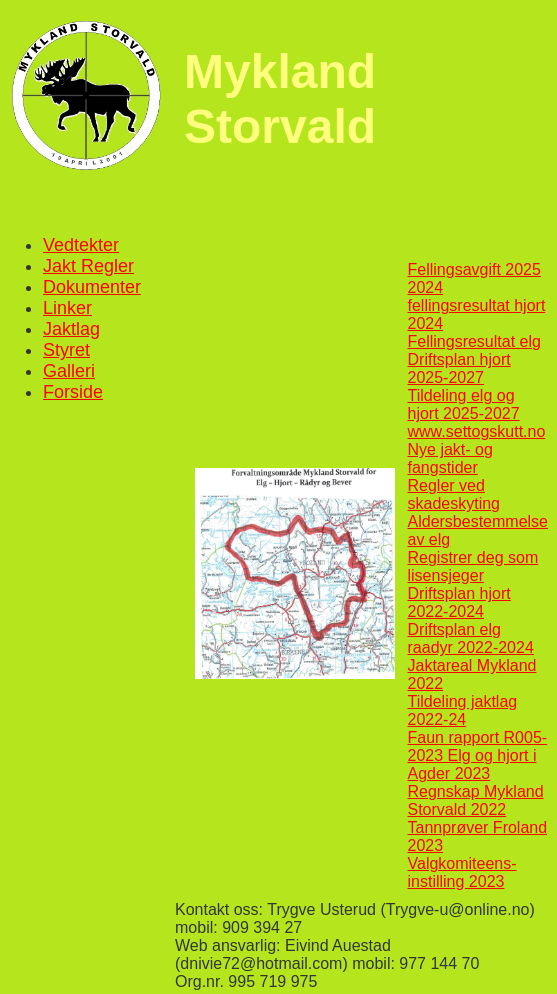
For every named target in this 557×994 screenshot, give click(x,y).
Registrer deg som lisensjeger (473, 566)
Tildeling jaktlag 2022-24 (463, 710)
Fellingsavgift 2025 (474, 269)
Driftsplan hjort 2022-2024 (459, 602)
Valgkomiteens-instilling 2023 (462, 872)
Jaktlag (71, 329)
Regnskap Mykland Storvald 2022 (476, 800)
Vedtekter (81, 245)
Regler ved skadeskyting (454, 494)
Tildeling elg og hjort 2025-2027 (464, 404)
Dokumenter (92, 287)
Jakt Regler (88, 266)
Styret (66, 350)
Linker (67, 308)
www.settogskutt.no (477, 431)
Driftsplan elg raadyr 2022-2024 (471, 638)
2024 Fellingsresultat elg (474, 332)
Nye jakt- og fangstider (450, 458)
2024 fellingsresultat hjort (477, 296)
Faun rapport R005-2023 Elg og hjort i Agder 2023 (478, 755)
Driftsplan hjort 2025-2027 (459, 368)
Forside (73, 392)
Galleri (69, 371)
